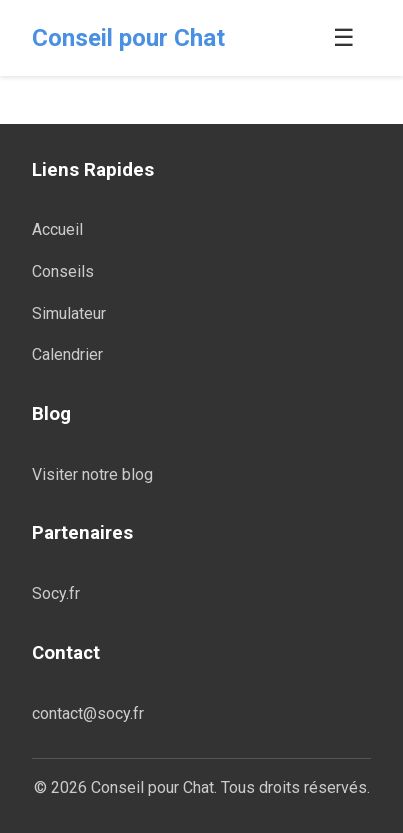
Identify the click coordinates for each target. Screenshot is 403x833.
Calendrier (67, 354)
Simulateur (69, 313)
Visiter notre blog (92, 474)
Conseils (63, 271)
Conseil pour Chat (128, 38)
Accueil (57, 229)
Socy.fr (56, 593)
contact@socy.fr (88, 713)
